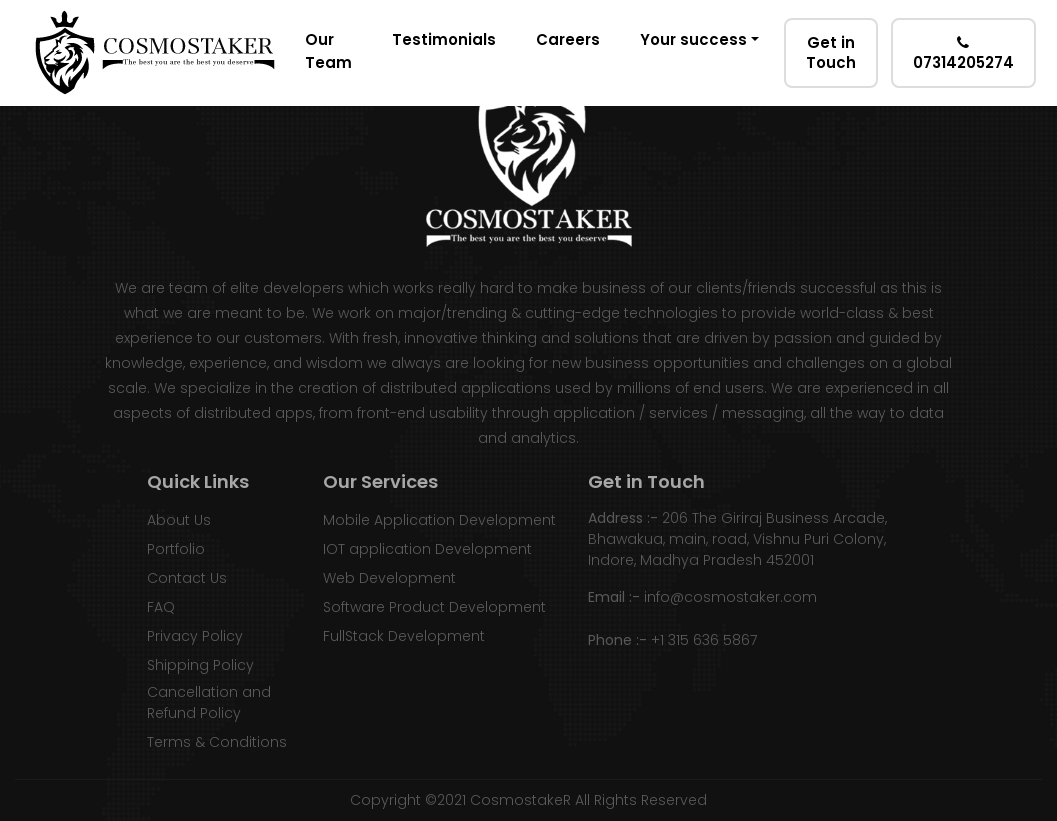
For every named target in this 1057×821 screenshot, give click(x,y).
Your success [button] (693, 39)
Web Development (389, 578)
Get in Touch (831, 52)
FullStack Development (404, 636)
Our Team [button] (328, 51)
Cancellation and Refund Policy (209, 702)
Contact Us (187, 578)
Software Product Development (434, 607)
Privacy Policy (195, 636)
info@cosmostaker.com (730, 597)
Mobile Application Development (439, 520)
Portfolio (176, 549)
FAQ (161, 607)
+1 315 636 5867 (704, 640)
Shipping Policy (200, 665)
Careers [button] (568, 39)
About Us (179, 520)
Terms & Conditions (217, 742)
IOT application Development (427, 549)
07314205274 (963, 54)
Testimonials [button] (444, 39)
